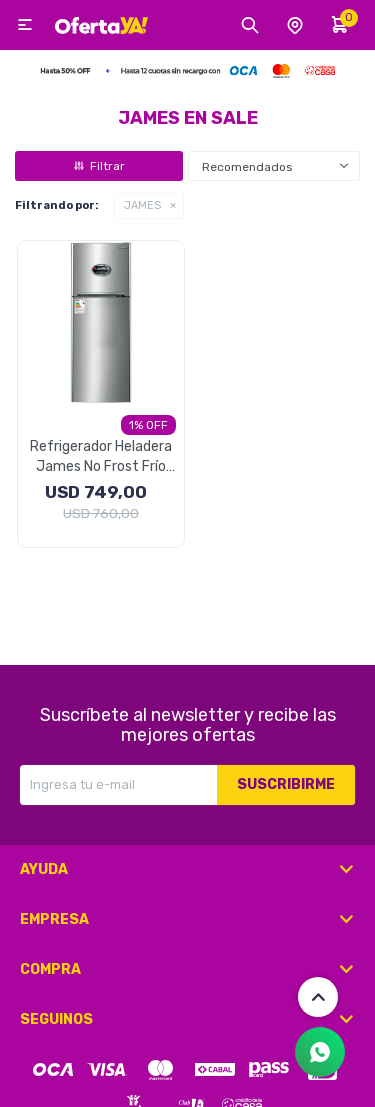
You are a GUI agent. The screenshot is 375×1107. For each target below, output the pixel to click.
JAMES (142, 205)
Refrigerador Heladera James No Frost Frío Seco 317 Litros (101, 457)
